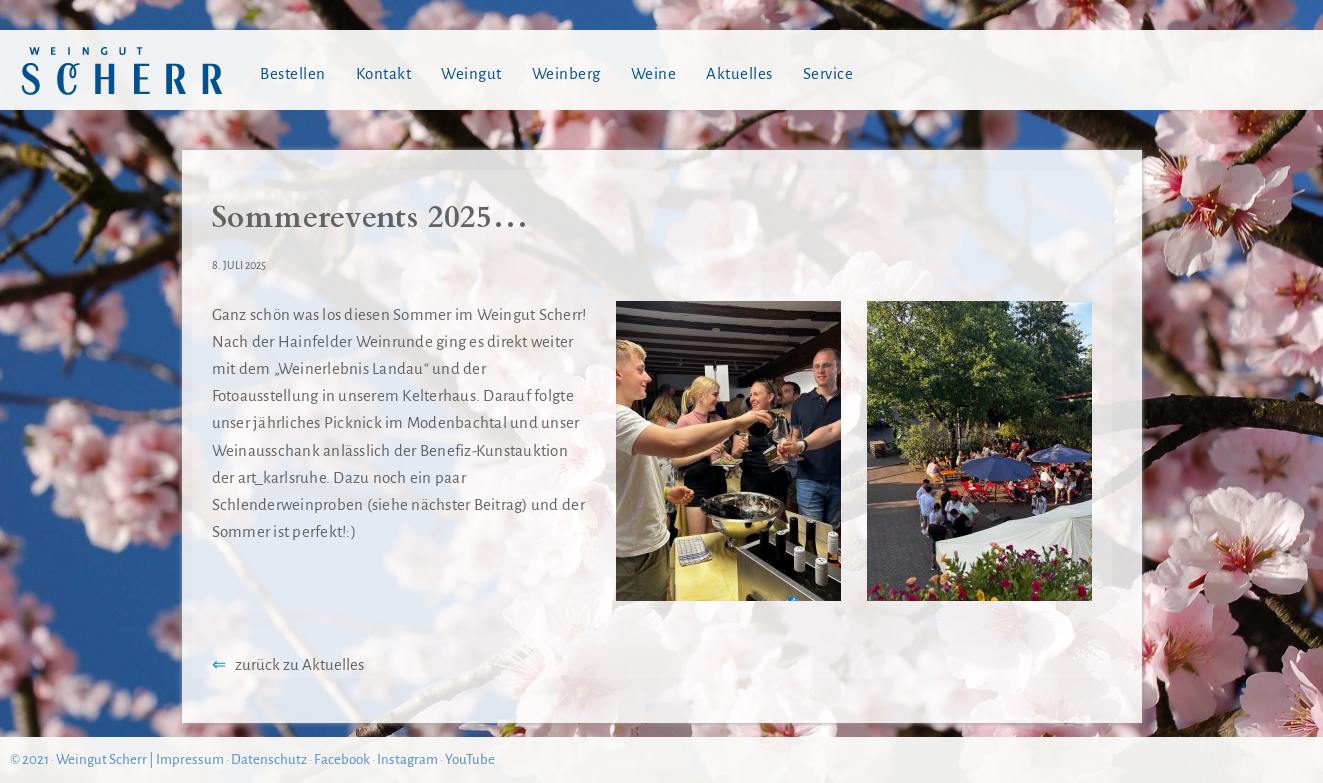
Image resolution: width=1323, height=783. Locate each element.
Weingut (471, 73)
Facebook (342, 759)
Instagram (407, 759)
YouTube (470, 759)
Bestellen (293, 73)
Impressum (190, 759)
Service (828, 73)
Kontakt (384, 73)
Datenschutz (269, 759)
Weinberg (566, 73)
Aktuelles (739, 73)
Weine (654, 73)
